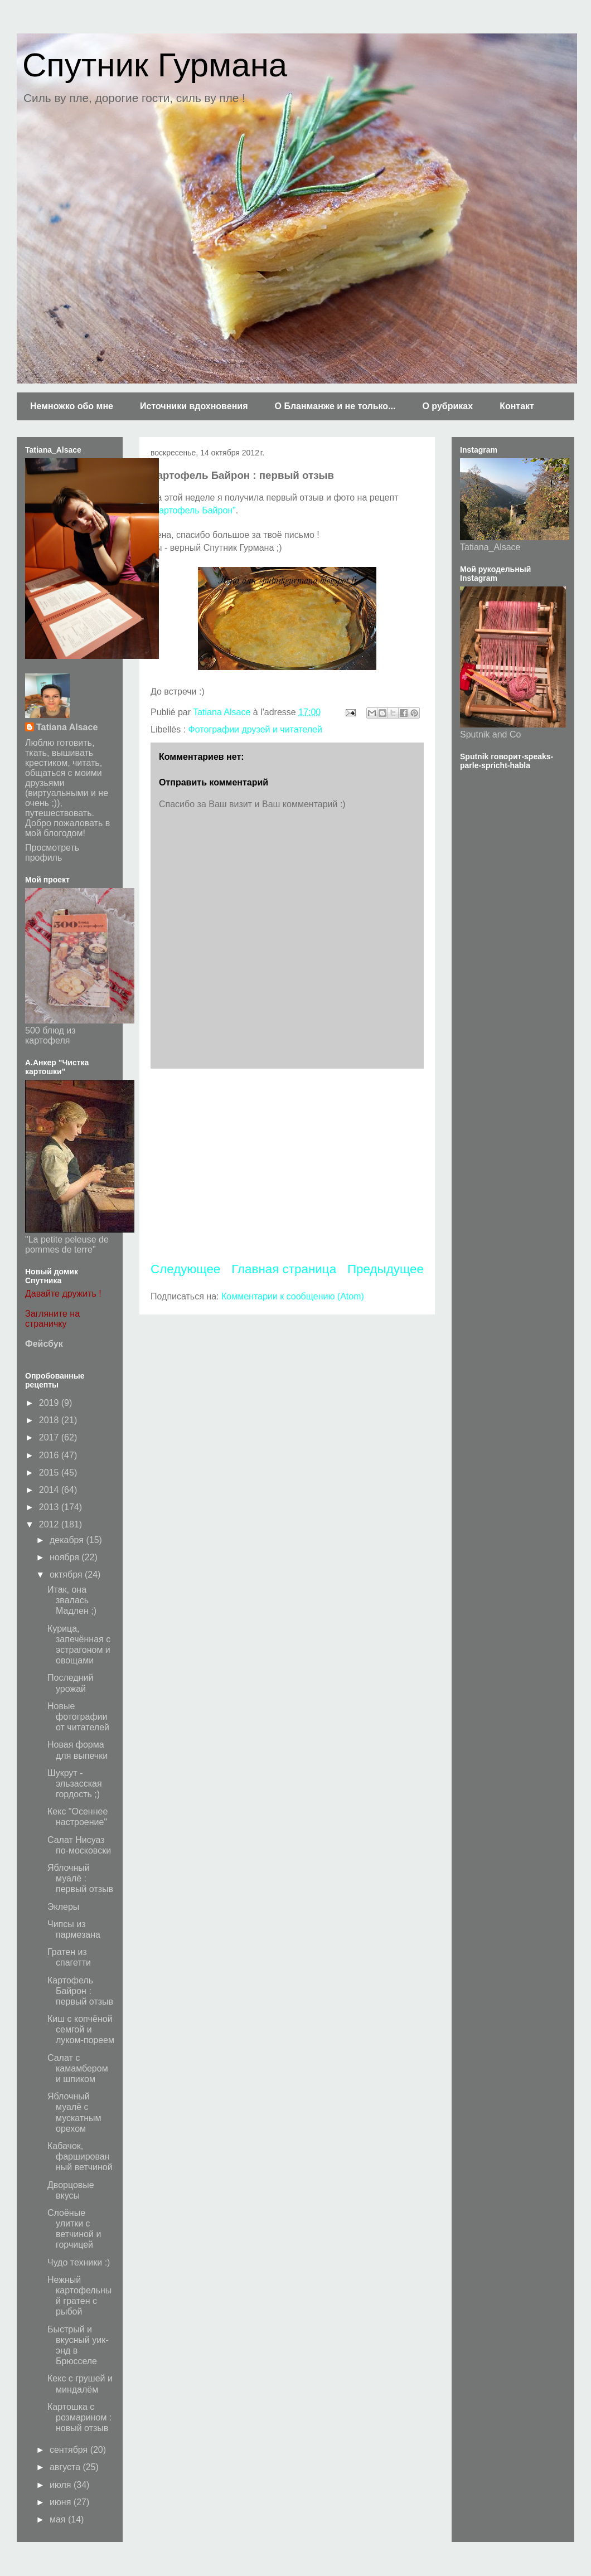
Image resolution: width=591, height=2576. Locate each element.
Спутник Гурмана (154, 65)
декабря (68, 1540)
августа (66, 2467)
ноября (65, 1557)
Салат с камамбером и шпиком (77, 2068)
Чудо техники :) (78, 2262)
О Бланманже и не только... (334, 406)
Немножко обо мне (71, 406)
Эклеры (63, 1907)
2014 (50, 1490)
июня (62, 2502)
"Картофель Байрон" (193, 510)
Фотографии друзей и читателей (255, 729)
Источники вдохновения (194, 406)
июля (62, 2485)
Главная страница (283, 1269)
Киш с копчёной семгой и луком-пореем (80, 2029)
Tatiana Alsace (67, 727)
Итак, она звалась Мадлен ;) (71, 1600)
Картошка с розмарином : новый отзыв (79, 2417)
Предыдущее (385, 1269)
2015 (50, 1472)
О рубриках (447, 406)
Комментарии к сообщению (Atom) (292, 1296)
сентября (70, 2449)
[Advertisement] (287, 1164)
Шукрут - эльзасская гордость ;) (74, 1783)
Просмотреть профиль (52, 852)
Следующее (185, 1269)
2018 (50, 1420)
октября (67, 1574)
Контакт (517, 406)
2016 (50, 1455)
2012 (50, 1524)
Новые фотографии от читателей (78, 1716)
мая (59, 2519)
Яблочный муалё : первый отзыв (80, 1878)
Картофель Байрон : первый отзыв (80, 1991)
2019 (50, 1403)
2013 (50, 1507)
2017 (50, 1437)
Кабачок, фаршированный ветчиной (80, 2156)
